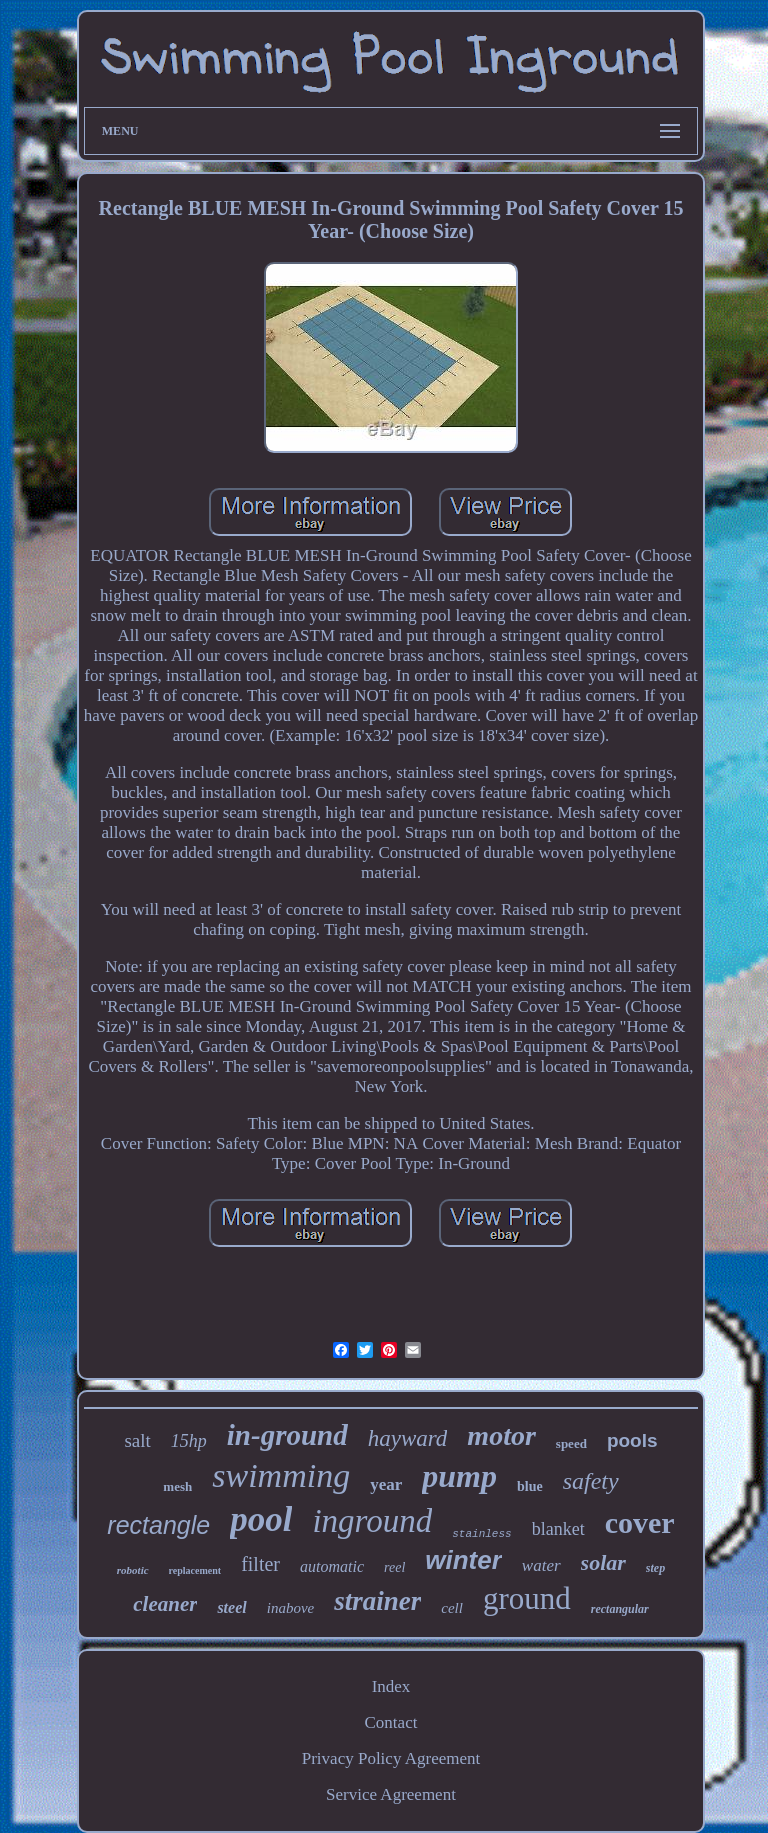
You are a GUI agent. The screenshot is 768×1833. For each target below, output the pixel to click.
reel (394, 1567)
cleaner (165, 1604)
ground (527, 1598)
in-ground (287, 1435)
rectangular (620, 1609)
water (541, 1565)
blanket (558, 1529)
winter (463, 1560)
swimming (281, 1475)
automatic (332, 1566)
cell (452, 1608)
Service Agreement (391, 1794)
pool (261, 1519)
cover (640, 1522)
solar (603, 1562)
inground (372, 1521)
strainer (377, 1601)
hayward (408, 1438)
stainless (481, 1534)
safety (591, 1481)
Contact (391, 1722)
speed (571, 1443)
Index (391, 1686)
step (655, 1568)
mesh (177, 1486)
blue (530, 1486)
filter (260, 1564)
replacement (195, 1570)
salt (137, 1440)
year (386, 1484)
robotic (133, 1570)
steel (231, 1607)
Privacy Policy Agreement (391, 1758)
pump (459, 1476)
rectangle (158, 1525)
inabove (290, 1608)
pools (632, 1440)
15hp (189, 1441)
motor (501, 1435)
